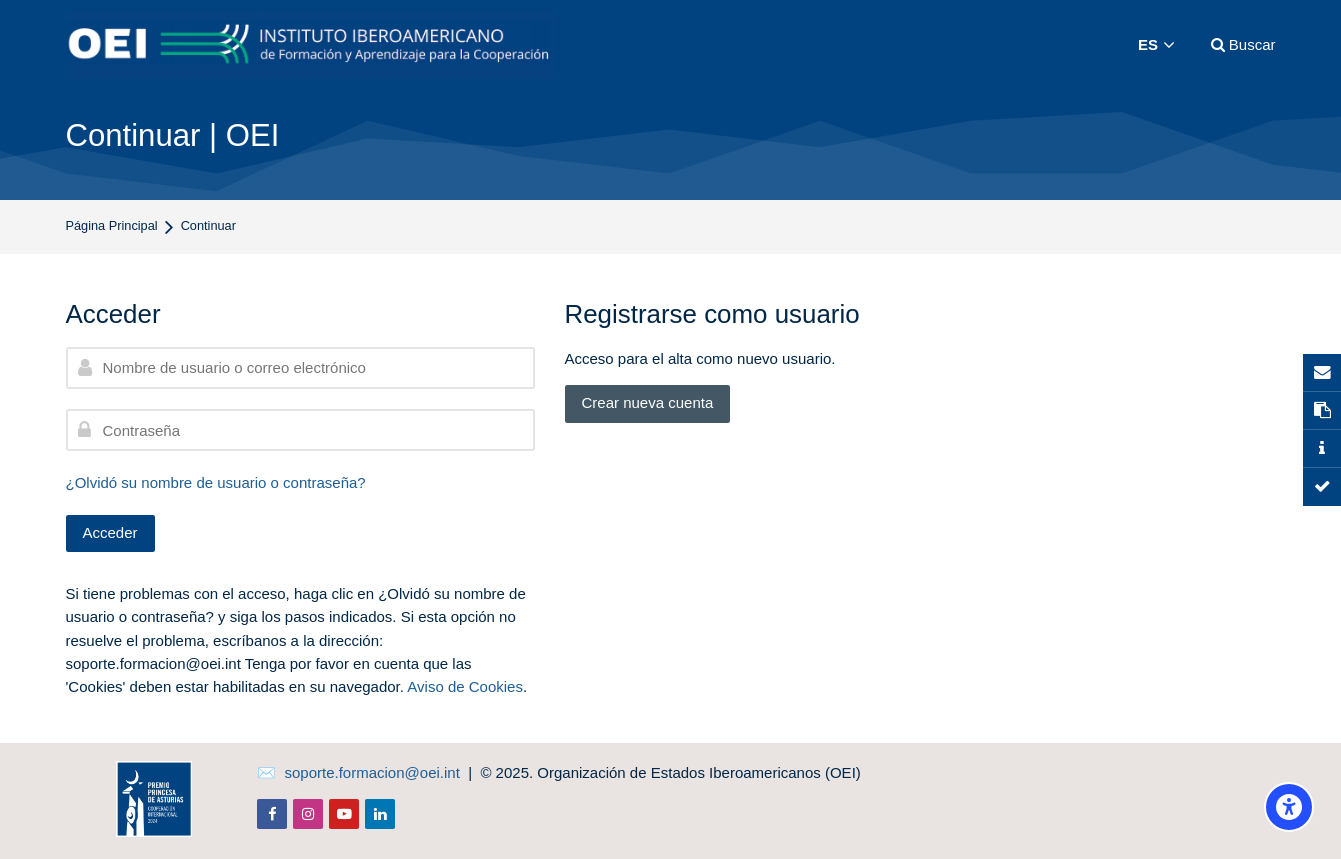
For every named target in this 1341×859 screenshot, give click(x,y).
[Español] (1157, 45)
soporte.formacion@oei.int (372, 772)
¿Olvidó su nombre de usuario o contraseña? (216, 482)
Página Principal (112, 226)
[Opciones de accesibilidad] (1289, 807)
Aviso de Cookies (465, 686)
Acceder (110, 532)
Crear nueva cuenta (648, 402)
